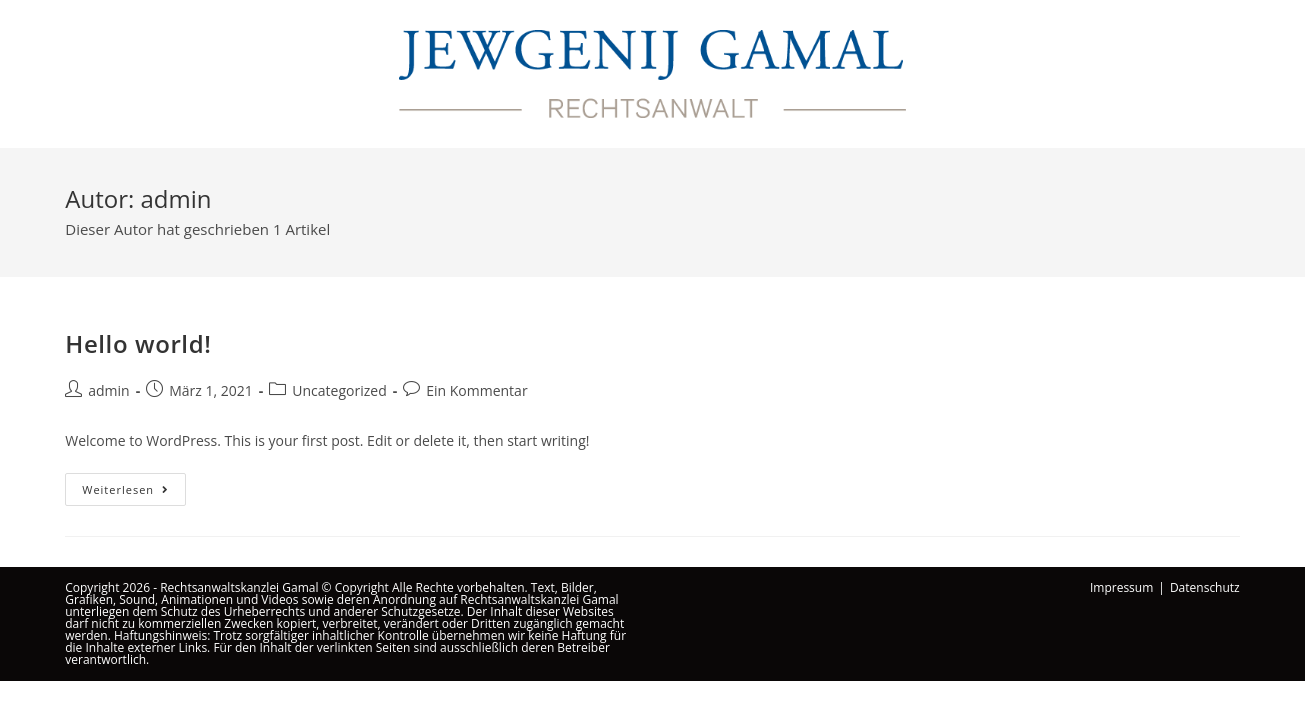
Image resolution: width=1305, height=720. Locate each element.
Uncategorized (339, 390)
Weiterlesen (134, 493)
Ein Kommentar (476, 390)
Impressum (1121, 587)
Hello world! (138, 343)
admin (108, 390)
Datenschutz (1205, 587)
